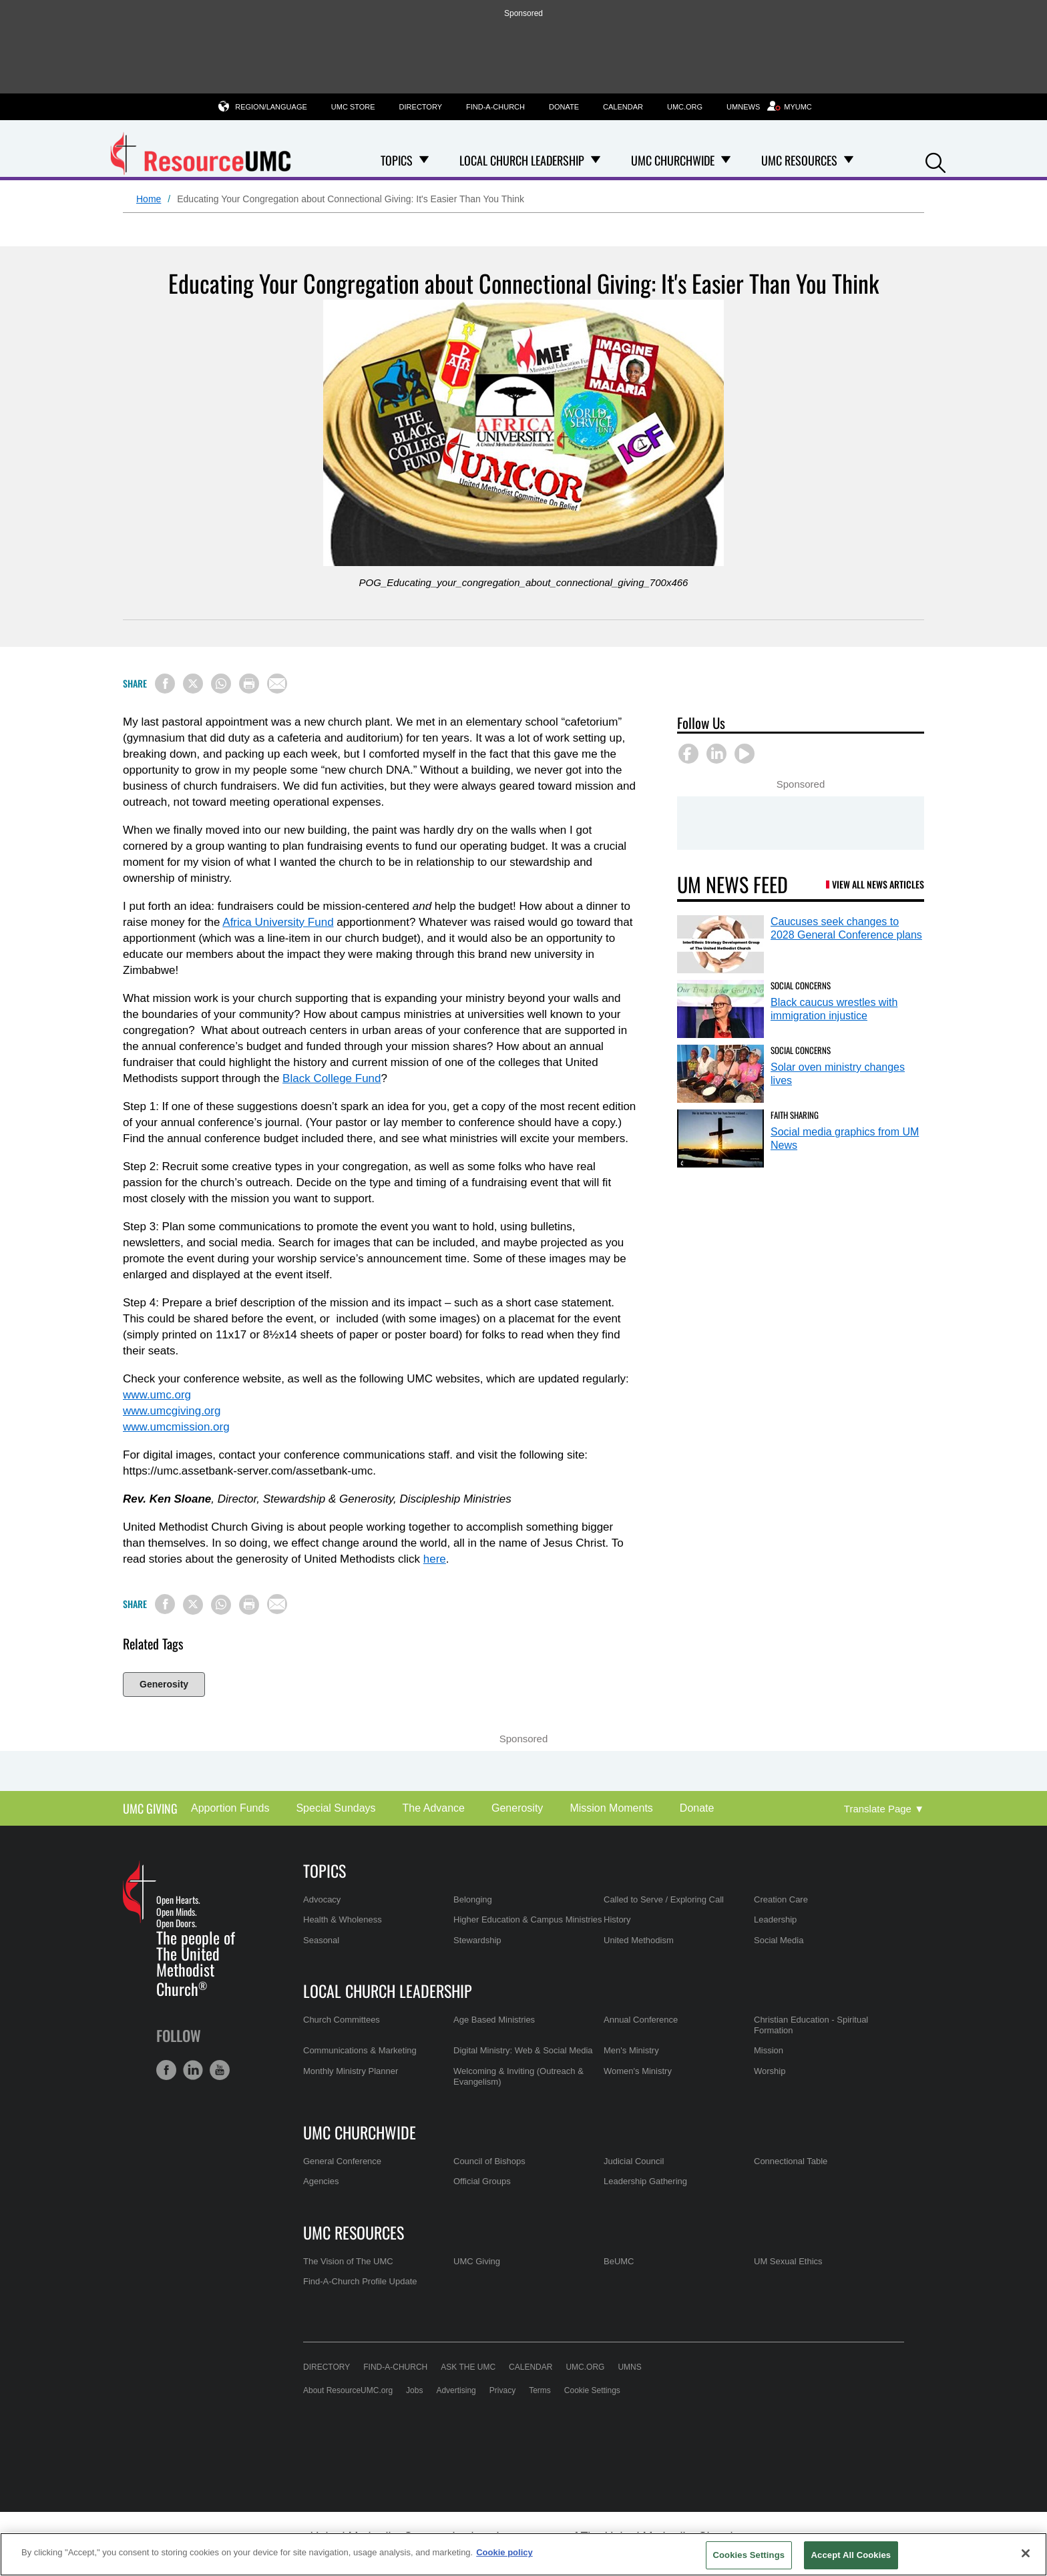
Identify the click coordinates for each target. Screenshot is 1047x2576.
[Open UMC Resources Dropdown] (848, 160)
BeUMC (619, 2261)
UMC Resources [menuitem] (799, 160)
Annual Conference (641, 2020)
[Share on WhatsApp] (221, 684)
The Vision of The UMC (348, 2261)
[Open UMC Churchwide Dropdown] (725, 160)
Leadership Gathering (645, 2181)
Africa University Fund (277, 922)
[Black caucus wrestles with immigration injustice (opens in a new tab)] (720, 1009)
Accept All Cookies (851, 2555)
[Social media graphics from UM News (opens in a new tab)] (720, 1138)
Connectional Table (790, 2161)
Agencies (321, 2181)
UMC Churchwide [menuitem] (672, 160)
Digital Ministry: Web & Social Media (523, 2050)
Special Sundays (335, 1808)
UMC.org (684, 107)
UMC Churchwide (359, 2132)
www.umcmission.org (176, 1427)
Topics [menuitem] (397, 160)
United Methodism (639, 1940)
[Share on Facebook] (165, 684)
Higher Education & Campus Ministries (527, 1919)
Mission (768, 2050)
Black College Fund (331, 1078)
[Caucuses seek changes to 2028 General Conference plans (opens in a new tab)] (720, 944)
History (617, 1919)
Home (148, 199)
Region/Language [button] (271, 106)
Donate (564, 107)
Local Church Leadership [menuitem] (521, 160)
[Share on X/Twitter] (193, 684)
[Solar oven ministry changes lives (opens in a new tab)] (720, 1074)
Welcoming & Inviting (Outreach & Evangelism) (518, 2076)
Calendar (623, 107)
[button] (935, 161)
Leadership (775, 1919)
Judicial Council (634, 2161)
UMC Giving (150, 1808)
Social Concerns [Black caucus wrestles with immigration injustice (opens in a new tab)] (801, 985)
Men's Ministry (631, 2050)
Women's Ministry (638, 2071)
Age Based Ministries (494, 2020)
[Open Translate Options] (884, 1809)
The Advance (434, 1808)
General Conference (342, 2161)
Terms (540, 2390)
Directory (420, 107)
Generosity (164, 1684)
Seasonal (321, 1940)
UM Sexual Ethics (788, 2261)
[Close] (1025, 2553)
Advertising (455, 2390)
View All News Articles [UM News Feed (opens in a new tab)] (878, 884)
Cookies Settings (749, 2555)
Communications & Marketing (360, 2050)
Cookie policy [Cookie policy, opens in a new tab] (504, 2552)
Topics (324, 1870)
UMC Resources (353, 2232)
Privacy (502, 2390)
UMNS (629, 2367)
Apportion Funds (230, 1808)
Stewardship (477, 1940)
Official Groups (482, 2181)
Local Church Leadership (387, 1991)
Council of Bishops (489, 2161)
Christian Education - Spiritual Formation (811, 2025)
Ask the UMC (468, 2367)
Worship (769, 2071)
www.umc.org (157, 1394)
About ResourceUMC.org (348, 2390)
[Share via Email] (277, 684)
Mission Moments (611, 1808)
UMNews (743, 107)
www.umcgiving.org (171, 1410)
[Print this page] (249, 684)
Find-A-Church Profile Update (360, 2281)
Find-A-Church (495, 107)
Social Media (778, 1940)
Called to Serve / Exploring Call (664, 1899)
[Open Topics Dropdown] (424, 160)
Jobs (414, 2390)
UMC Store (353, 107)
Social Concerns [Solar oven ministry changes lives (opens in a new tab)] (801, 1050)
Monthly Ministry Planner (350, 2071)
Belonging (472, 1899)
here (434, 1559)
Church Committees (341, 2020)
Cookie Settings (592, 2390)
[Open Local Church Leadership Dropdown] (595, 160)
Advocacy (322, 1899)
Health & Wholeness (342, 1919)
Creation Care (781, 1899)
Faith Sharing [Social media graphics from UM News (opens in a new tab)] (795, 1114)
